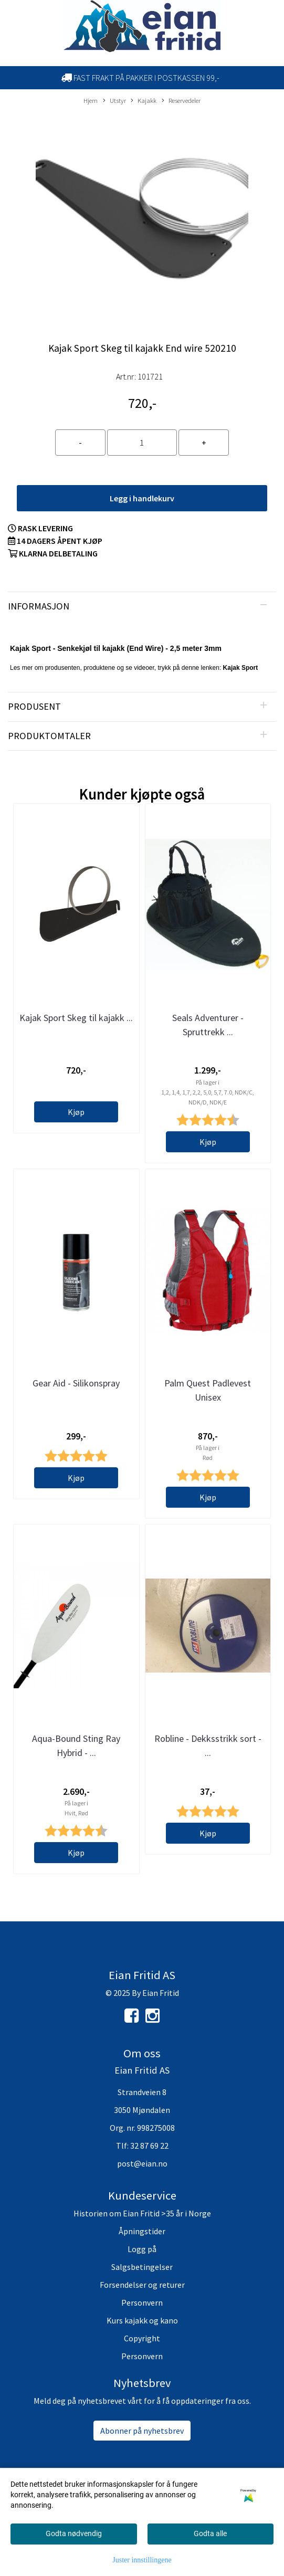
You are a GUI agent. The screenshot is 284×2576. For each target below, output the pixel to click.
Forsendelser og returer (142, 2284)
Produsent (34, 706)
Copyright (142, 2338)
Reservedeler (181, 101)
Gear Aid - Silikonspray (76, 1383)
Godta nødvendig (74, 2533)
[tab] (142, 606)
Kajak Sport (240, 667)
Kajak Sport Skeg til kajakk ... (76, 1018)
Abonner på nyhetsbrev (142, 2430)
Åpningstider (142, 2231)
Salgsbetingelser (142, 2267)
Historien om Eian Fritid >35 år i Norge (142, 2213)
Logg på (142, 2249)
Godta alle (210, 2533)
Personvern (142, 2302)
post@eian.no (142, 2163)
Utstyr (114, 101)
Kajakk (143, 101)
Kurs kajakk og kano (142, 2320)
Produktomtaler (49, 736)
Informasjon (38, 606)
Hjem (90, 100)
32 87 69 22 (149, 2145)
